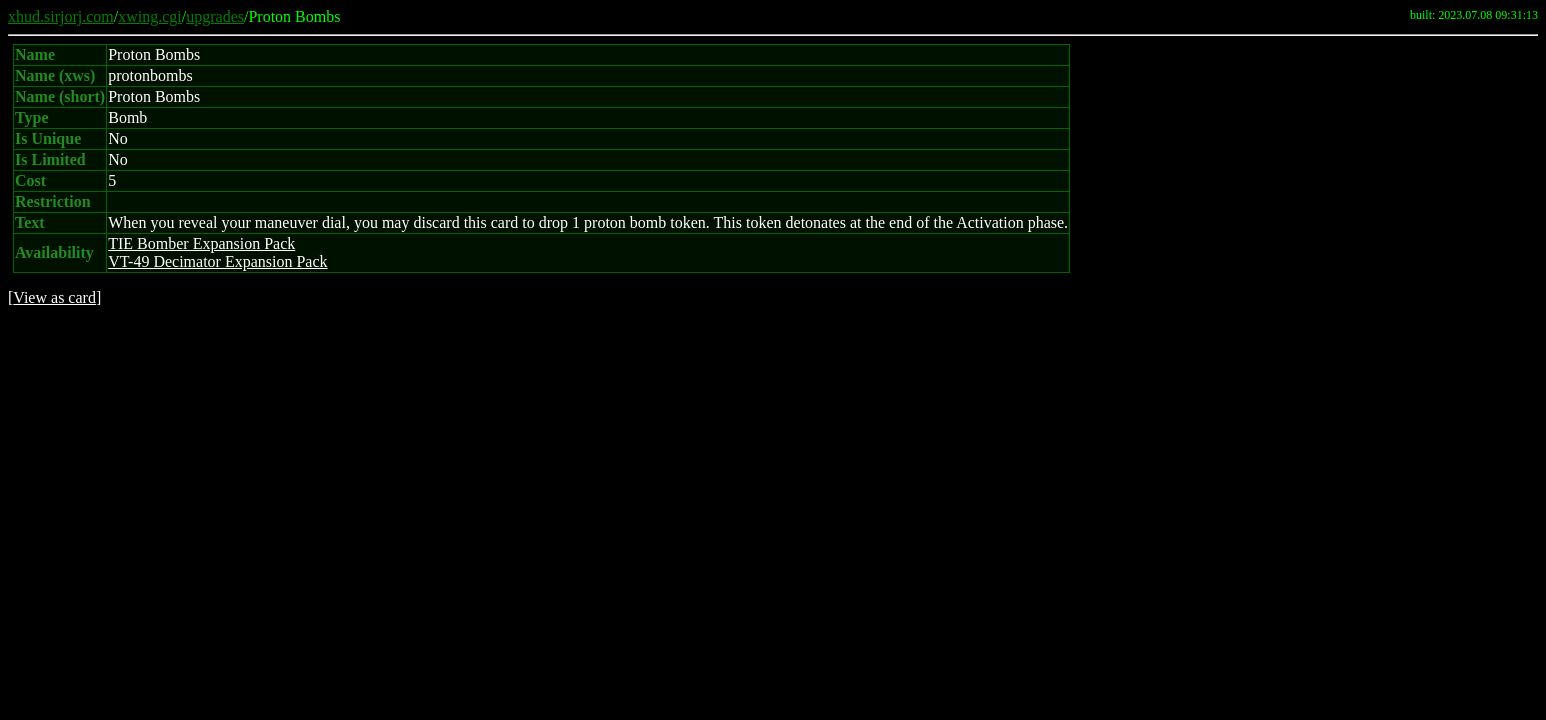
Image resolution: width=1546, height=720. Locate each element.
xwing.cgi (150, 16)
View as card (54, 297)
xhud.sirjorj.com (61, 16)
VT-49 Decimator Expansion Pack (217, 261)
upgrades (215, 16)
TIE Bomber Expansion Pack (201, 243)
